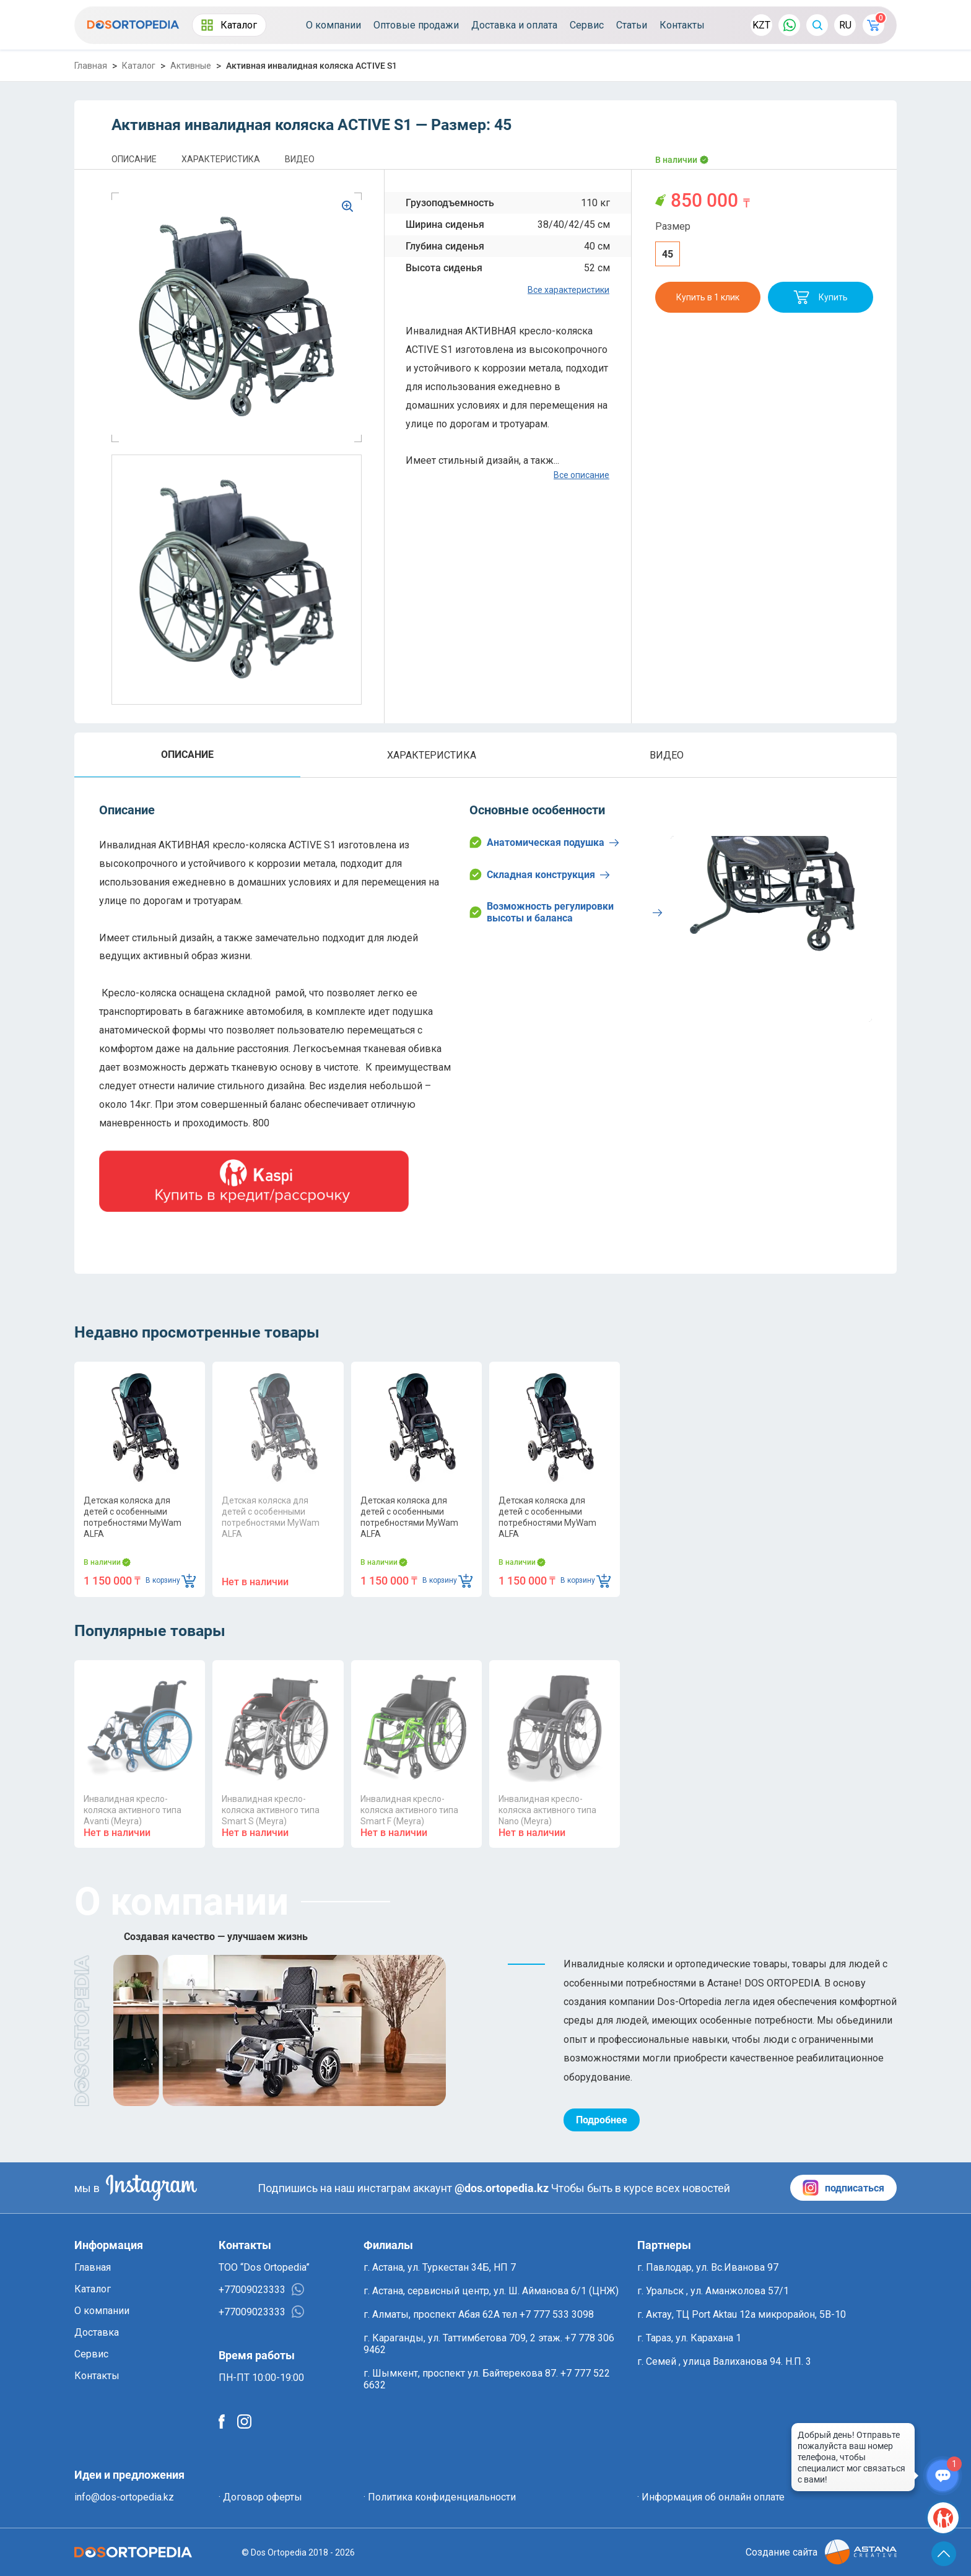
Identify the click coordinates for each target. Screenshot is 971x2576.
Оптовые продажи (416, 25)
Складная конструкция (539, 874)
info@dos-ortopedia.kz (124, 2497)
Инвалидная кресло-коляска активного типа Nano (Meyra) (547, 1810)
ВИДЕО (300, 159)
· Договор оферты (260, 2497)
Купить (820, 297)
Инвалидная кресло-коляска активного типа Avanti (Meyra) (132, 1810)
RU (845, 25)
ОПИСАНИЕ (134, 159)
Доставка (96, 2332)
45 (667, 254)
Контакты (682, 25)
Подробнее (601, 2120)
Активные (190, 66)
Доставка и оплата (514, 25)
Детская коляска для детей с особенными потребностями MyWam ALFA (132, 1517)
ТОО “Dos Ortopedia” (264, 2267)
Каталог (229, 25)
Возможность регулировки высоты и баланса (566, 912)
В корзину (171, 1580)
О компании (333, 25)
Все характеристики (568, 290)
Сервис (587, 25)
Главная (90, 66)
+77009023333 (261, 2289)
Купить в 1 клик (707, 297)
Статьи (631, 25)
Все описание (581, 475)
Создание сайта (821, 2552)
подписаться (843, 2188)
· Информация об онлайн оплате (711, 2497)
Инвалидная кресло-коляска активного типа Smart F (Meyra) (409, 1810)
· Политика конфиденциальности (440, 2497)
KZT (761, 25)
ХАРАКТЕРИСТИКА (220, 159)
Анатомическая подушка (544, 842)
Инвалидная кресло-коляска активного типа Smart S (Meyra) (271, 1810)
